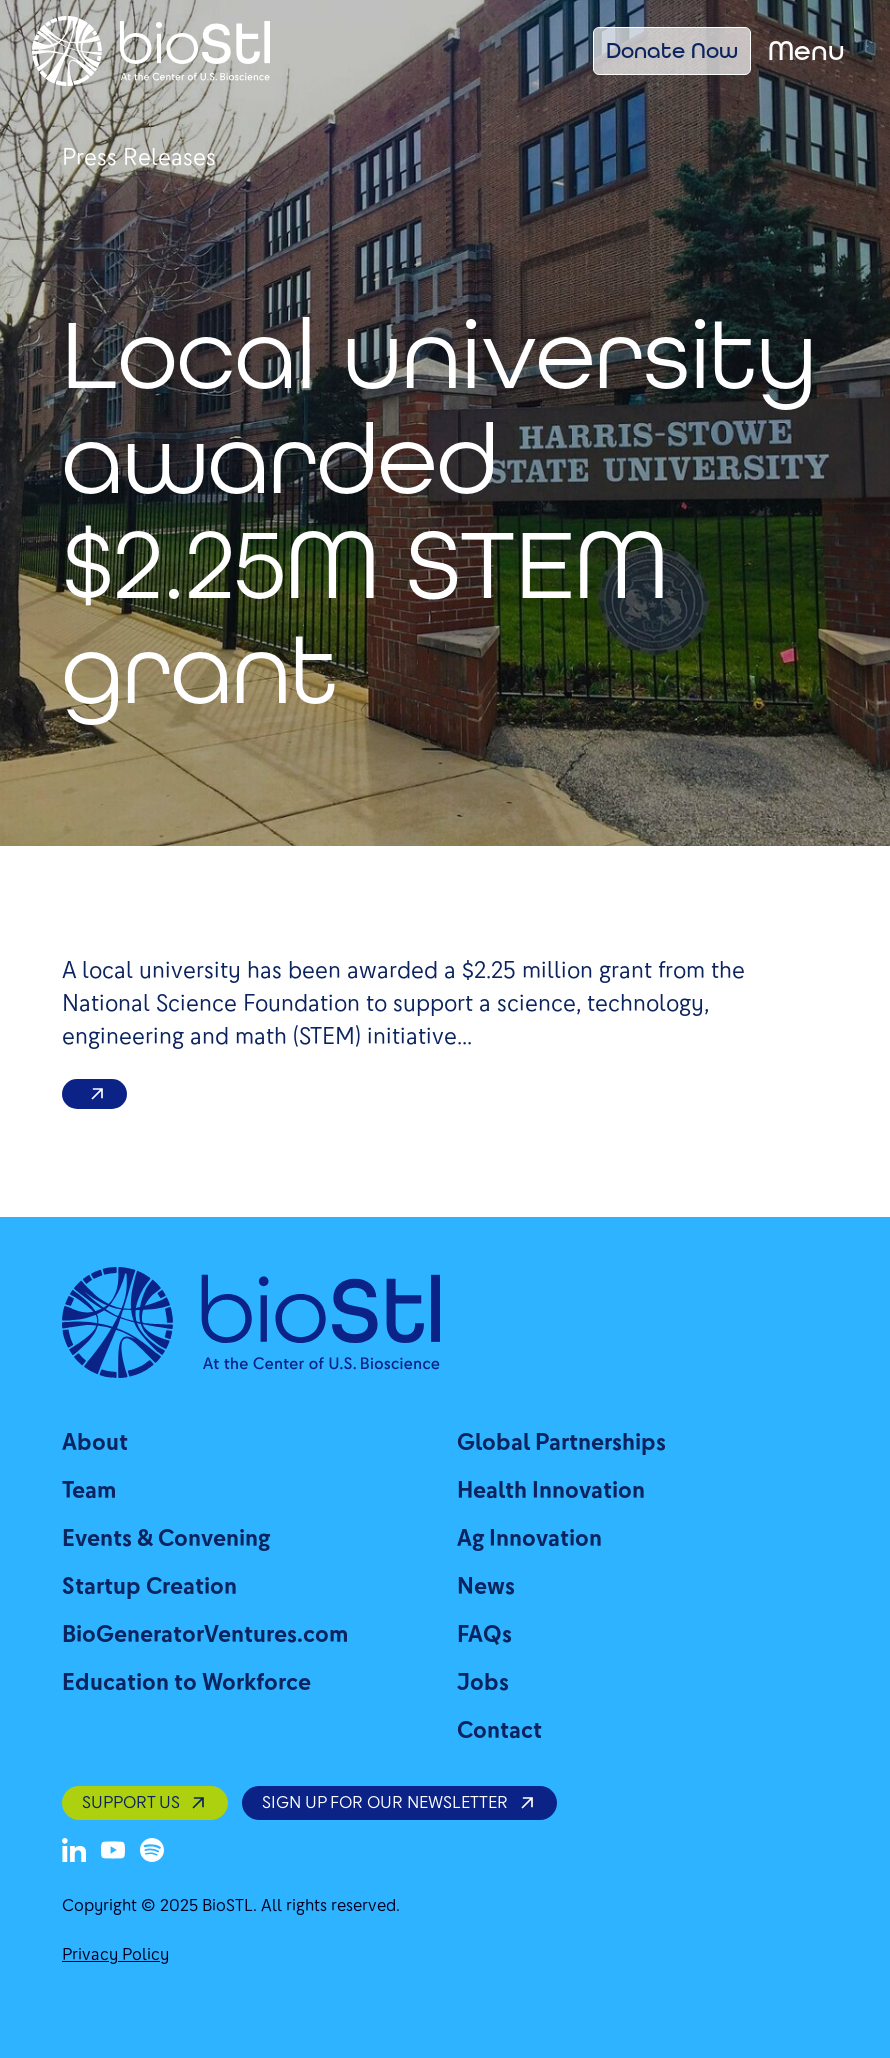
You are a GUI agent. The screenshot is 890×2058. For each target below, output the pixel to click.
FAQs (484, 1634)
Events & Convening (166, 1538)
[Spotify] (152, 1850)
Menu (806, 50)
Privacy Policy (115, 1954)
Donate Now (672, 50)
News (486, 1586)
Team (89, 1490)
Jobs (483, 1682)
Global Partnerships (561, 1442)
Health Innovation (551, 1490)
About (95, 1442)
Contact (499, 1730)
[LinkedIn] (74, 1850)
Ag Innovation (529, 1538)
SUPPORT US (145, 1802)
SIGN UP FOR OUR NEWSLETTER (399, 1802)
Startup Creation (149, 1586)
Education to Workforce (186, 1682)
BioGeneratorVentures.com (205, 1634)
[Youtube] (113, 1850)
